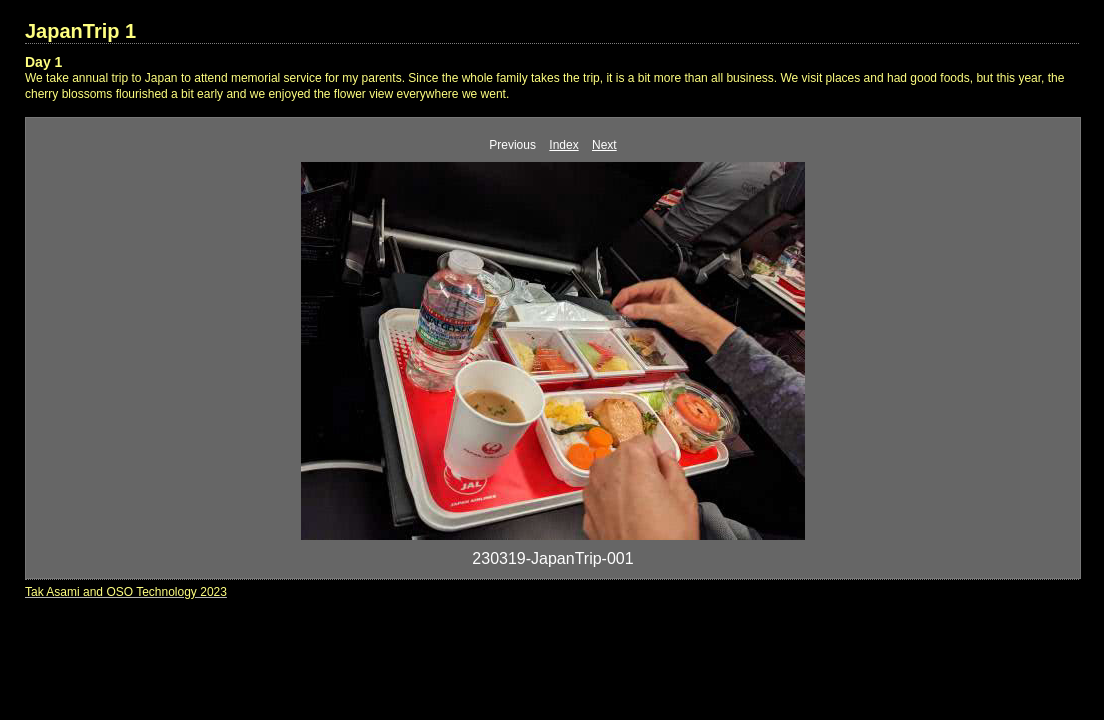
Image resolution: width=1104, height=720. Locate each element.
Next (604, 145)
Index (563, 145)
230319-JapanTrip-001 (552, 558)
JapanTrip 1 (80, 31)
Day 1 (43, 62)
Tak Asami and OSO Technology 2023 (126, 592)
